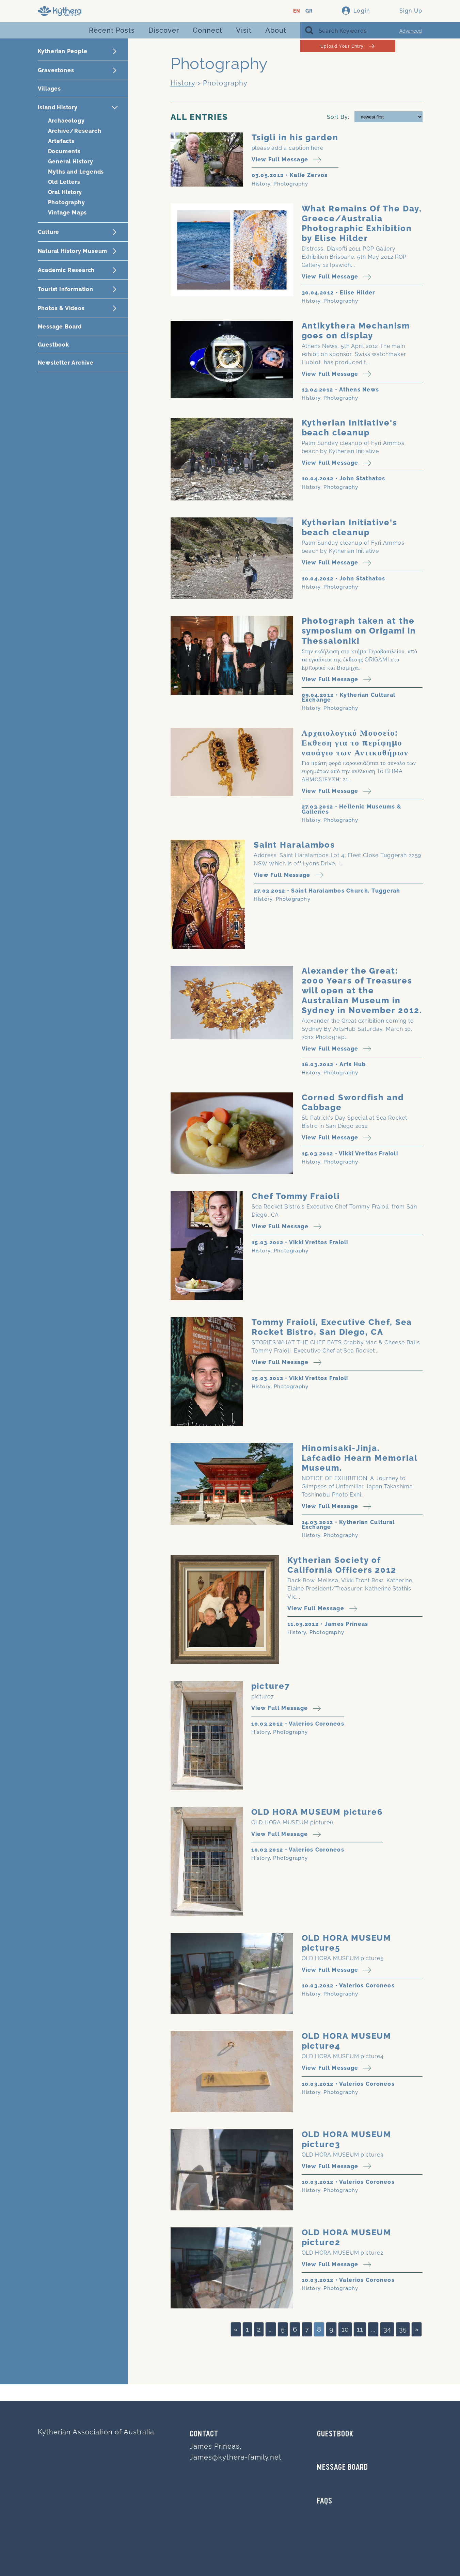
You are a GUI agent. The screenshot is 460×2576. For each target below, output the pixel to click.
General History (70, 161)
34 (387, 2329)
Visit (244, 30)
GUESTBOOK (335, 2434)
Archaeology (66, 120)
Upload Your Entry (347, 46)
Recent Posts (112, 30)
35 (403, 2329)
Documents (64, 151)
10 (345, 2329)
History (183, 83)
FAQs (324, 2501)
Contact (204, 2434)
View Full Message (286, 160)
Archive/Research (74, 131)
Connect (207, 30)
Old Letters (64, 182)
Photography (66, 202)
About (275, 30)
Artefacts (61, 141)
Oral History (65, 192)
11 (360, 2329)
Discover (163, 30)
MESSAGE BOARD (342, 2468)
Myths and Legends (76, 172)
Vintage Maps (67, 212)
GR (309, 11)
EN (296, 11)
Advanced (410, 31)
